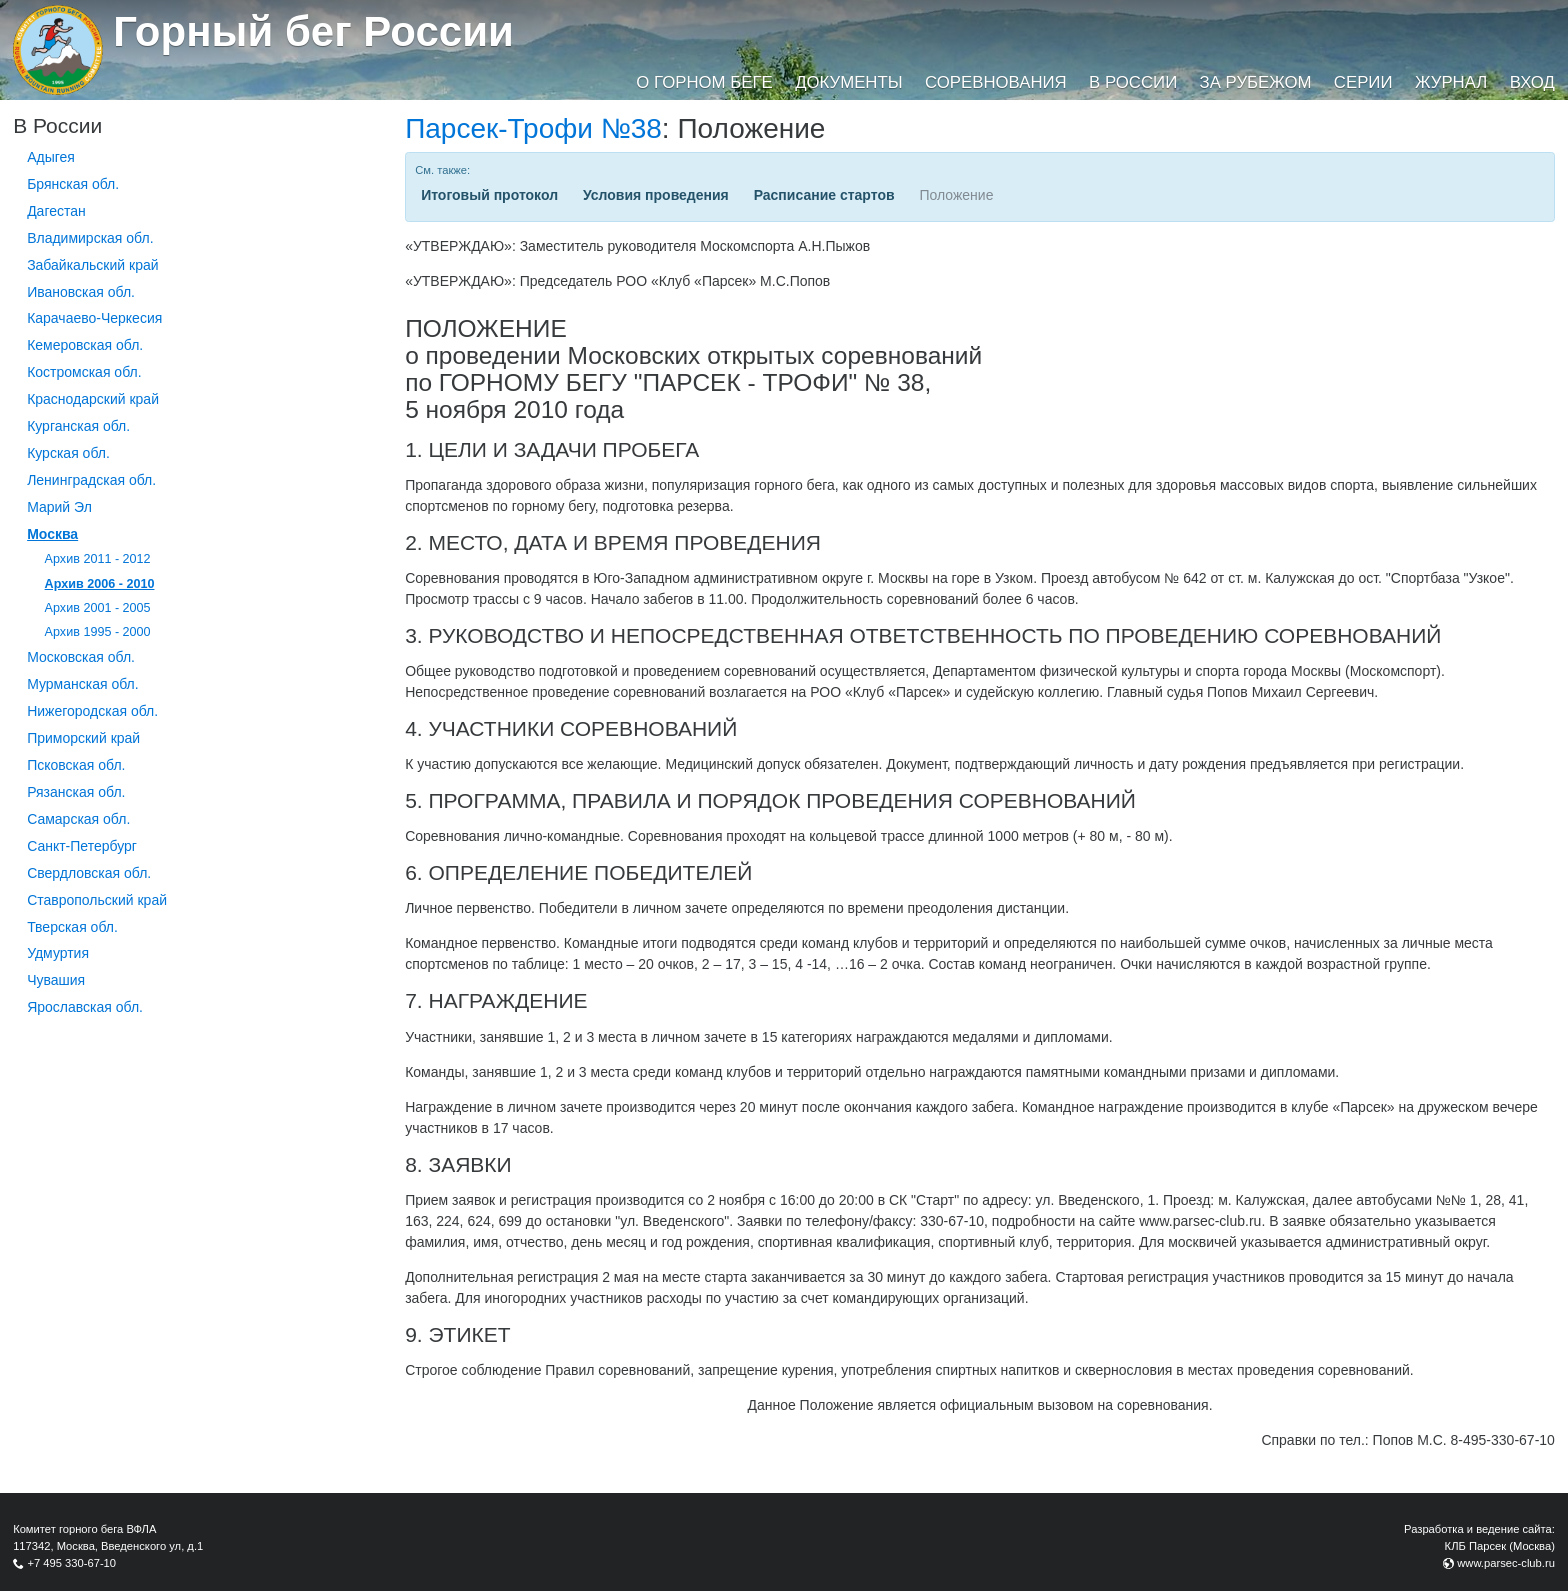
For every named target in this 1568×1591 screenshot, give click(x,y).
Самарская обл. (78, 819)
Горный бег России (313, 31)
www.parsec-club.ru (1506, 1563)
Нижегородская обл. (92, 711)
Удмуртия (58, 953)
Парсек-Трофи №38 (533, 128)
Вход (1532, 82)
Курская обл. (68, 453)
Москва (52, 534)
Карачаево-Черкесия (94, 318)
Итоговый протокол (489, 195)
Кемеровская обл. (85, 345)
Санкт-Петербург (82, 846)
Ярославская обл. (85, 1007)
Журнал (1451, 82)
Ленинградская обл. (91, 480)
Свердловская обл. (89, 873)
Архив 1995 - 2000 (98, 632)
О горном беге (704, 82)
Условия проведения (656, 195)
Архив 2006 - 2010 (100, 584)
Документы (848, 82)
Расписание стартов (824, 195)
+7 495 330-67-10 (71, 1563)
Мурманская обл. (83, 684)
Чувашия (56, 980)
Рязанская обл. (76, 792)
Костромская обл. (84, 372)
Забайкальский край (92, 265)
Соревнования (996, 82)
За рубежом (1256, 82)
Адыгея (51, 157)
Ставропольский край (97, 900)
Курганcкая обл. (78, 426)
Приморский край (83, 738)
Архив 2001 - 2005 (98, 608)
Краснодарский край (93, 399)
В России (1133, 82)
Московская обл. (81, 657)
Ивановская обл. (81, 292)
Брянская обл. (73, 184)
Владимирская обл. (90, 238)
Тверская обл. (72, 927)
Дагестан (56, 211)
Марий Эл (59, 507)
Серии (1363, 82)
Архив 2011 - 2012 (98, 559)
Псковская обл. (76, 765)
